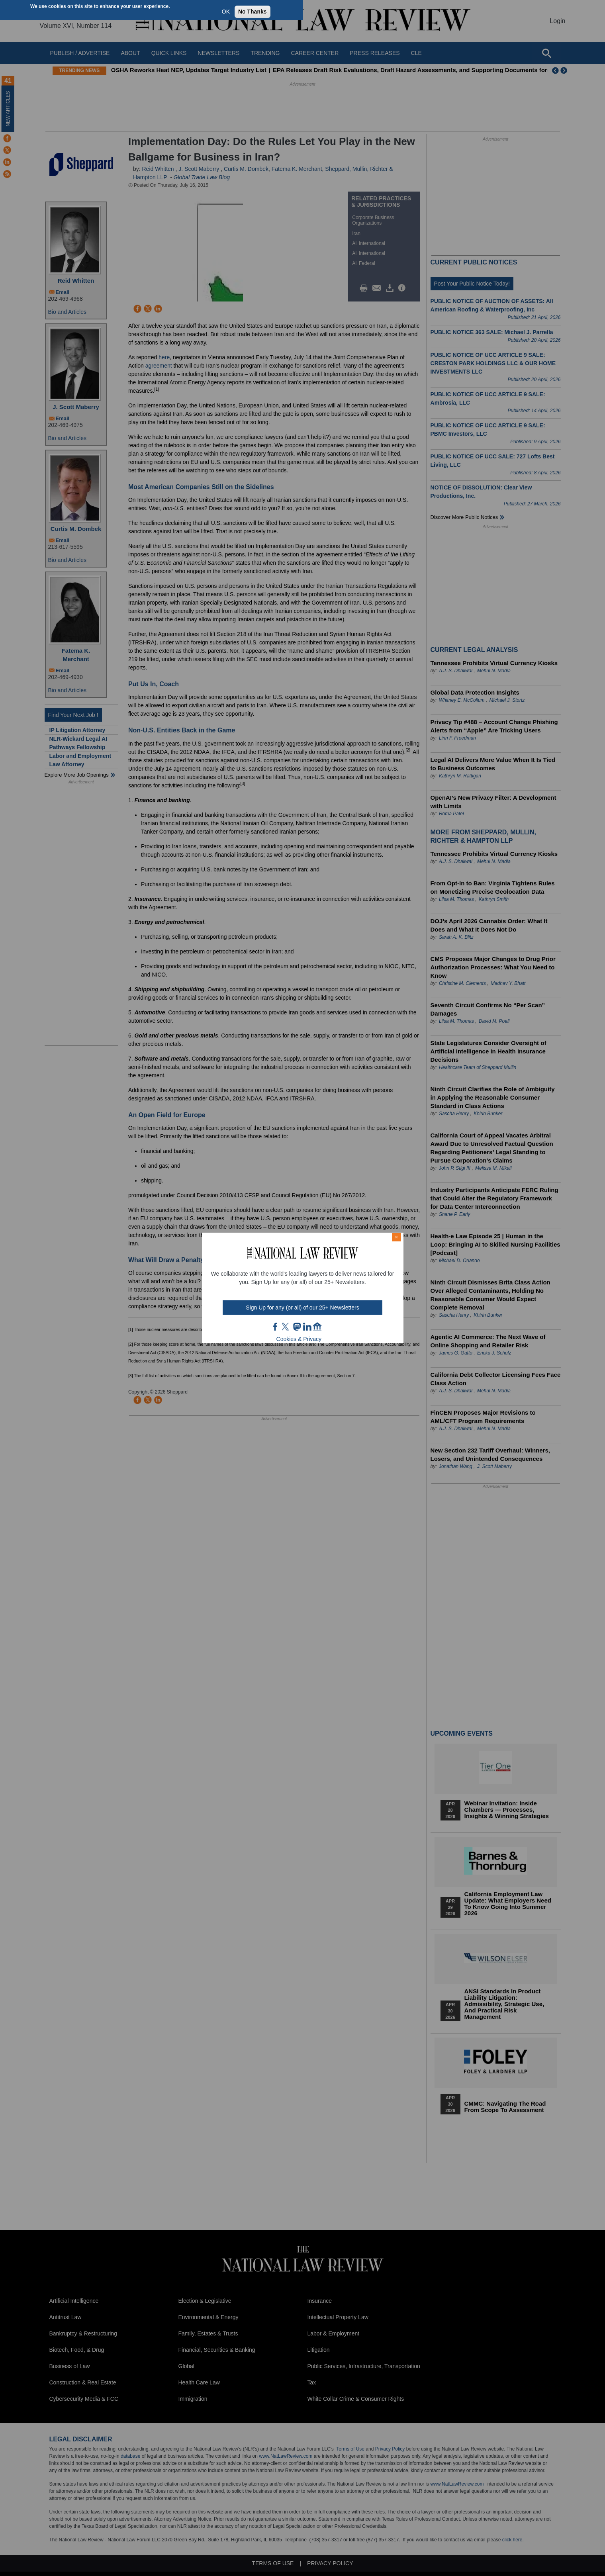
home (317, 1326)
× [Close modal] (396, 1237)
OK (226, 11)
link (307, 1326)
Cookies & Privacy (299, 1339)
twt (286, 1326)
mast (296, 1326)
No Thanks (252, 11)
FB (275, 1326)
